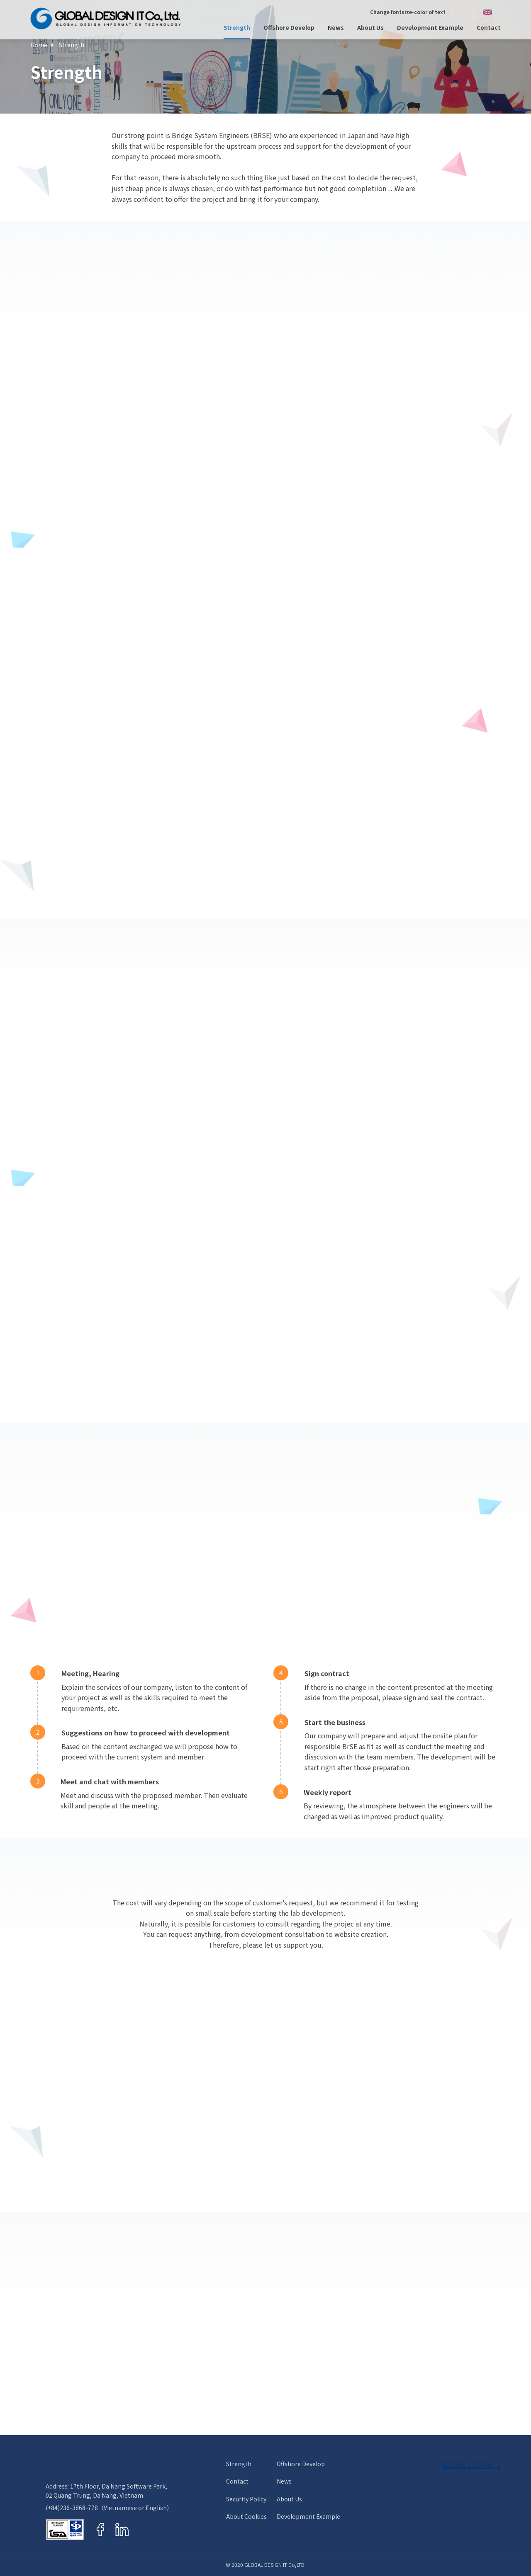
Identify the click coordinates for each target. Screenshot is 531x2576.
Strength (237, 28)
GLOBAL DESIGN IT (471, 2465)
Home (38, 45)
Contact (489, 28)
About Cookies (246, 2516)
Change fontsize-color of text (408, 12)
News (336, 28)
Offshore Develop (288, 28)
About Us (370, 28)
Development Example (430, 28)
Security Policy (246, 2499)
